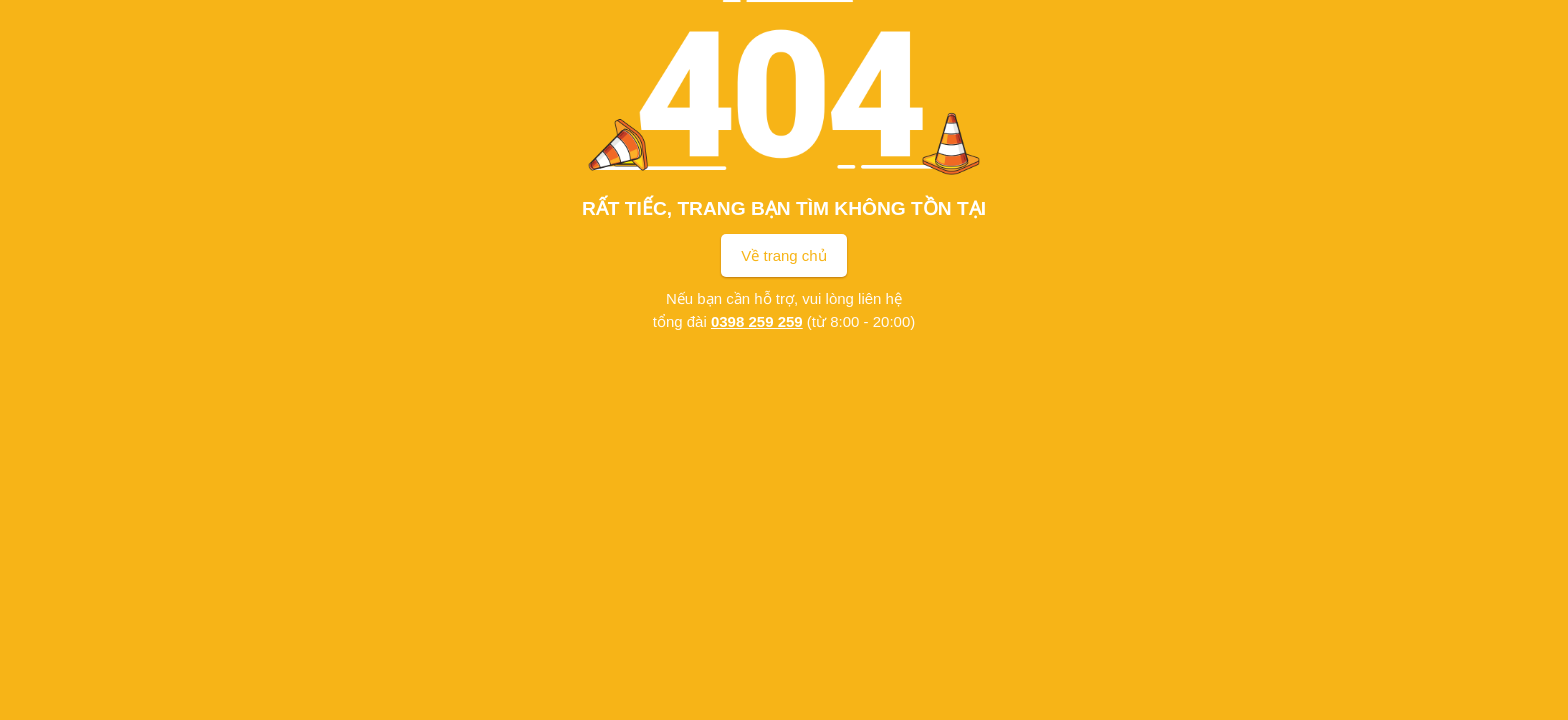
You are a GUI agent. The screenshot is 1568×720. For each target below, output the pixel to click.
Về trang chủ (783, 255)
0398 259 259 (757, 321)
